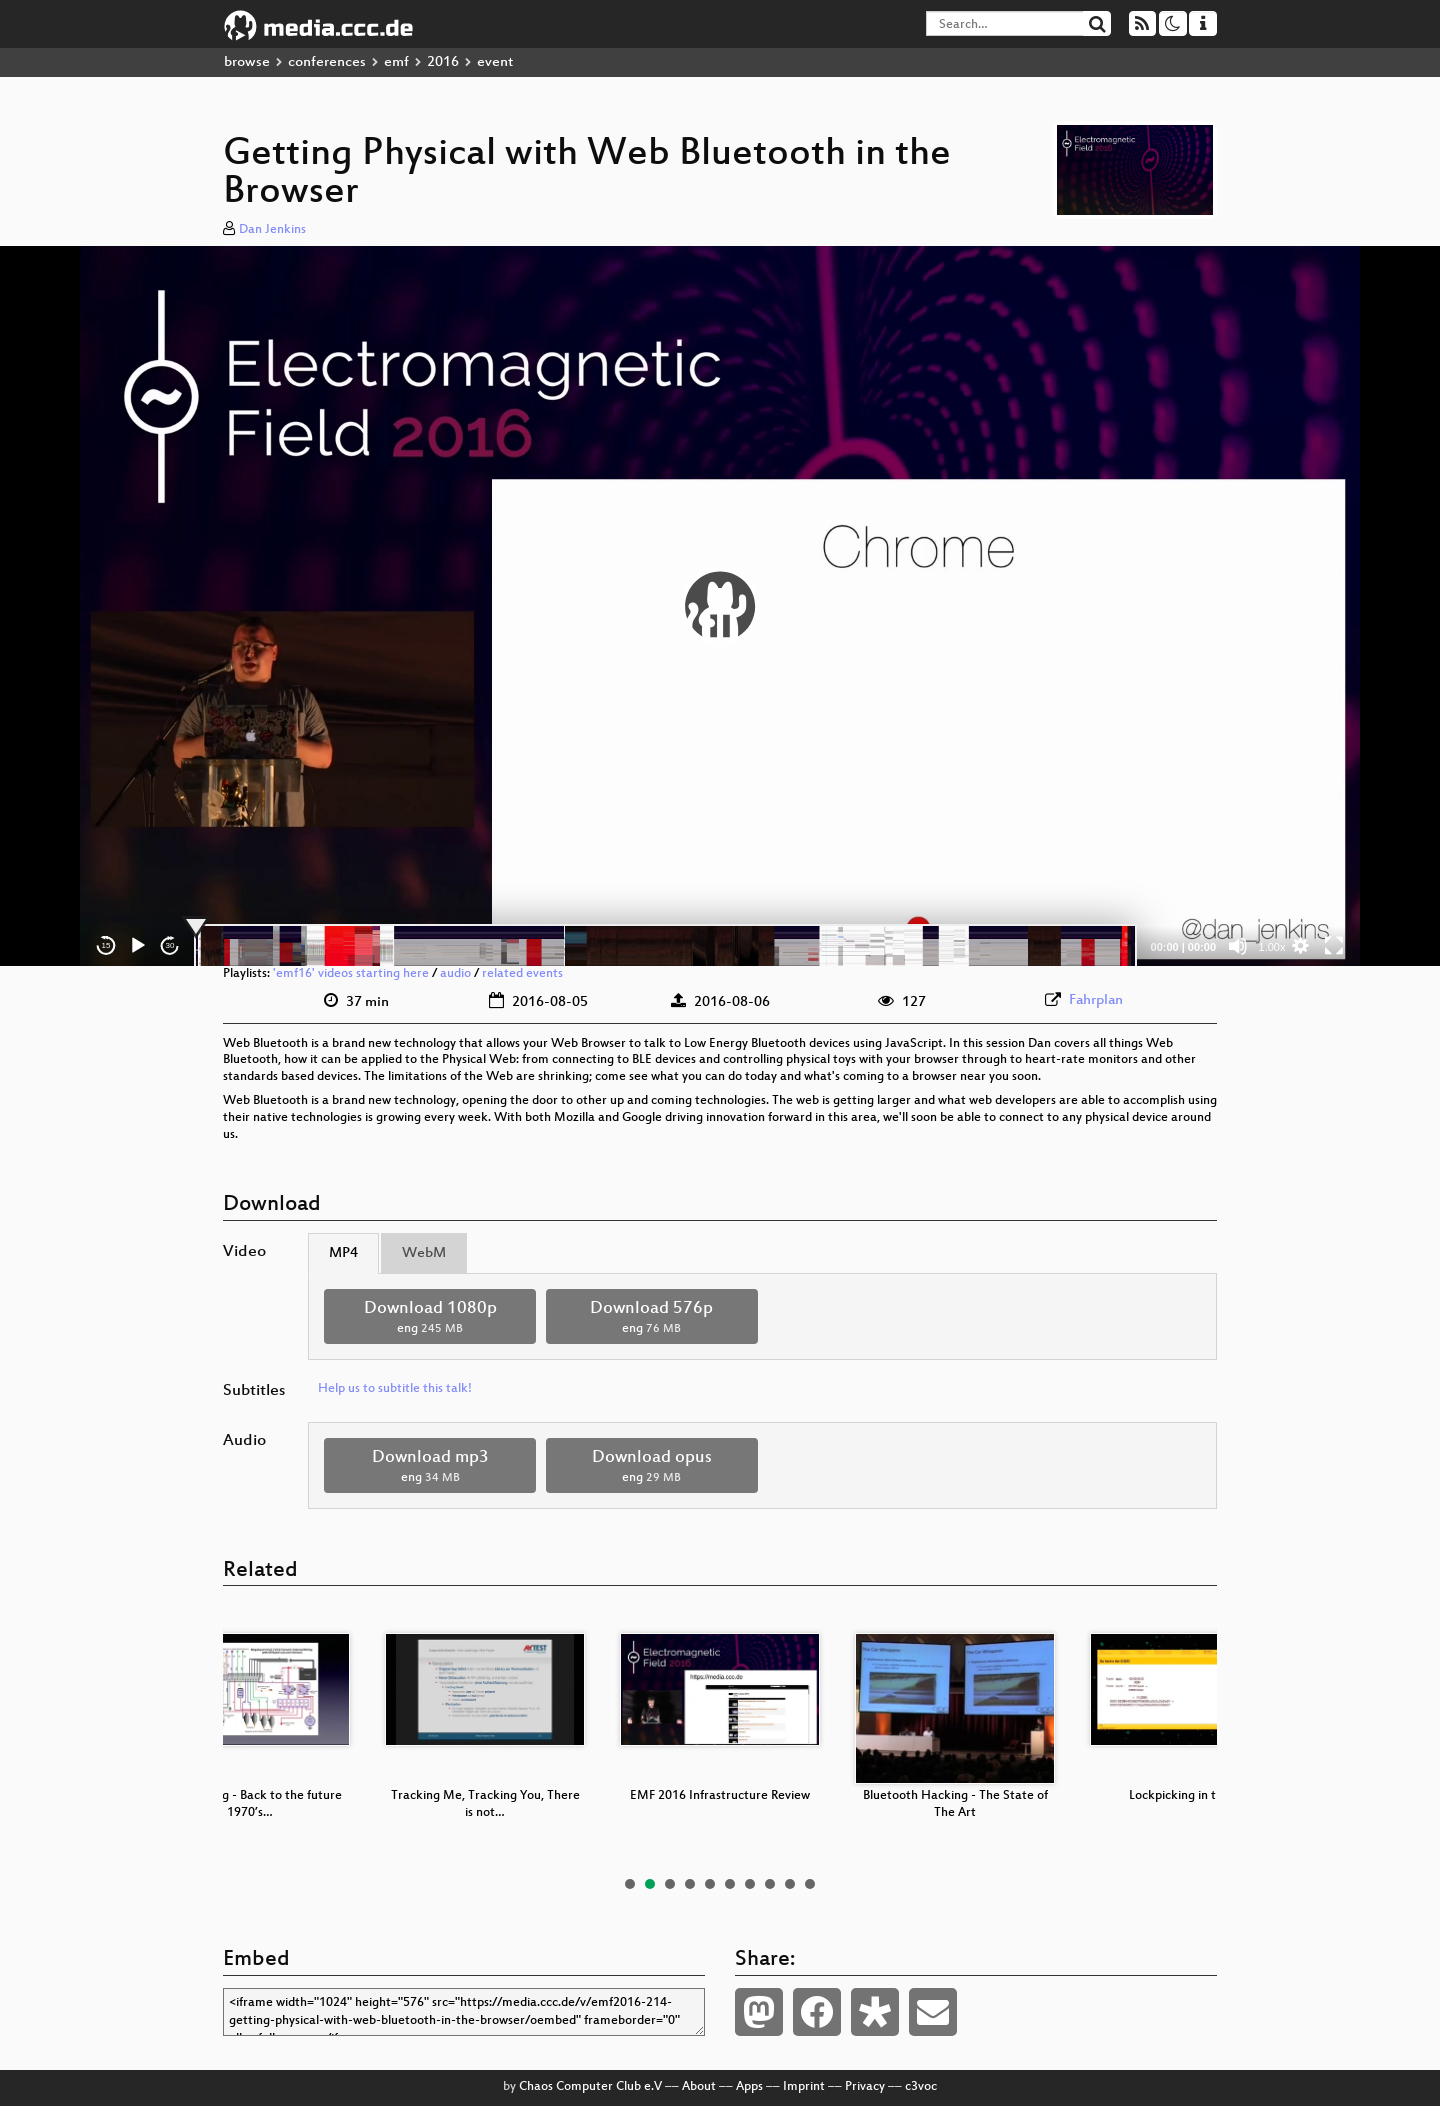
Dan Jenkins (272, 230)
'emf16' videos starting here (351, 974)
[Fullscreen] (1334, 946)
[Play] (138, 946)
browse (247, 62)
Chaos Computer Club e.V (590, 2087)
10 (810, 1884)
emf (396, 62)
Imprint (804, 2087)
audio (455, 974)
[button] (720, 606)
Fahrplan (1096, 1000)
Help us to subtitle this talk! (395, 1389)
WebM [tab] (424, 1253)
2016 (443, 62)
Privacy (865, 2087)
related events (522, 974)
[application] (720, 606)
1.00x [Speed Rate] (1272, 947)
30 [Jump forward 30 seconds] (170, 945)
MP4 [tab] (343, 1253)
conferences (327, 62)
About (699, 2087)
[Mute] (1238, 946)
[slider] (665, 946)
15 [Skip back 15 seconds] (106, 945)
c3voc (921, 2087)
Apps (749, 2087)
